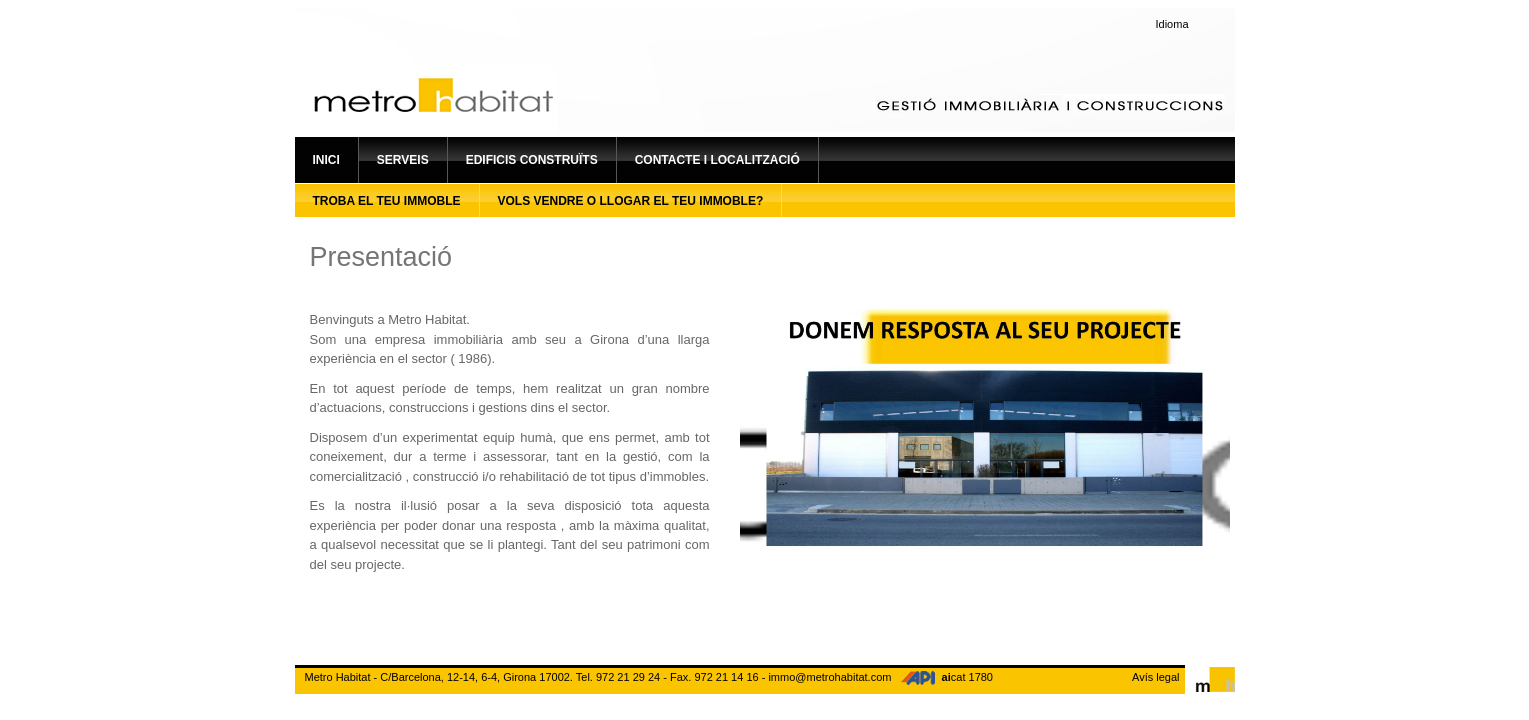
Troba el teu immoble (387, 201)
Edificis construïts (532, 160)
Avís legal (1156, 677)
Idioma (1172, 24)
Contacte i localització (717, 160)
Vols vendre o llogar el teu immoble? (631, 201)
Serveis (403, 160)
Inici (326, 160)
